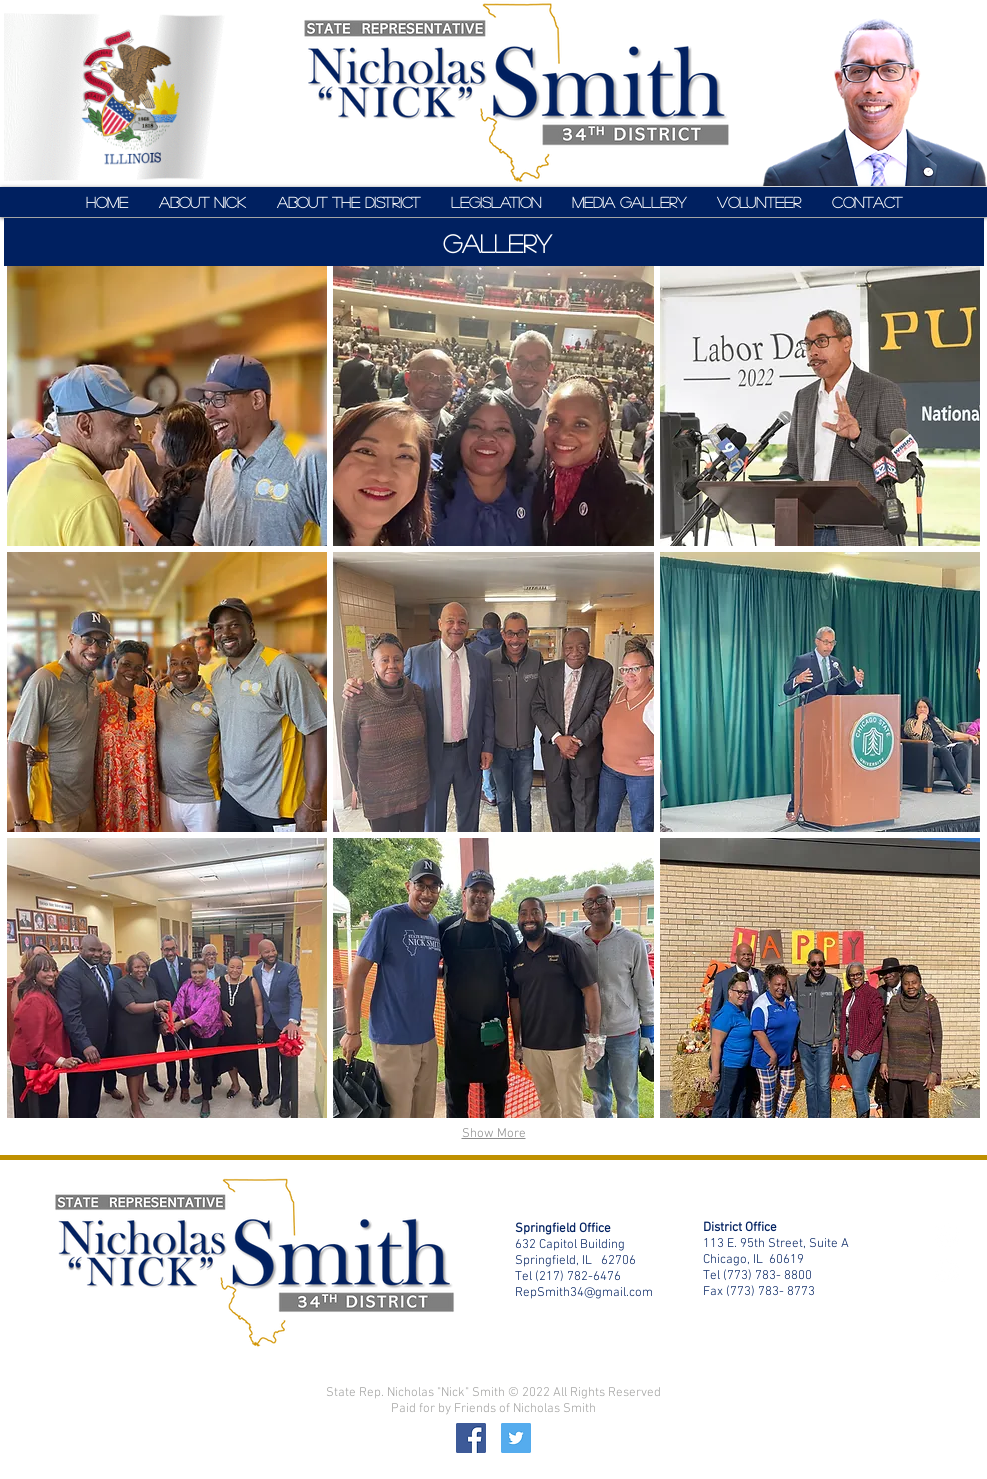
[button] (167, 406)
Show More (494, 1134)
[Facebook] (471, 1438)
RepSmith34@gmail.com (584, 1293)
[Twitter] (516, 1438)
